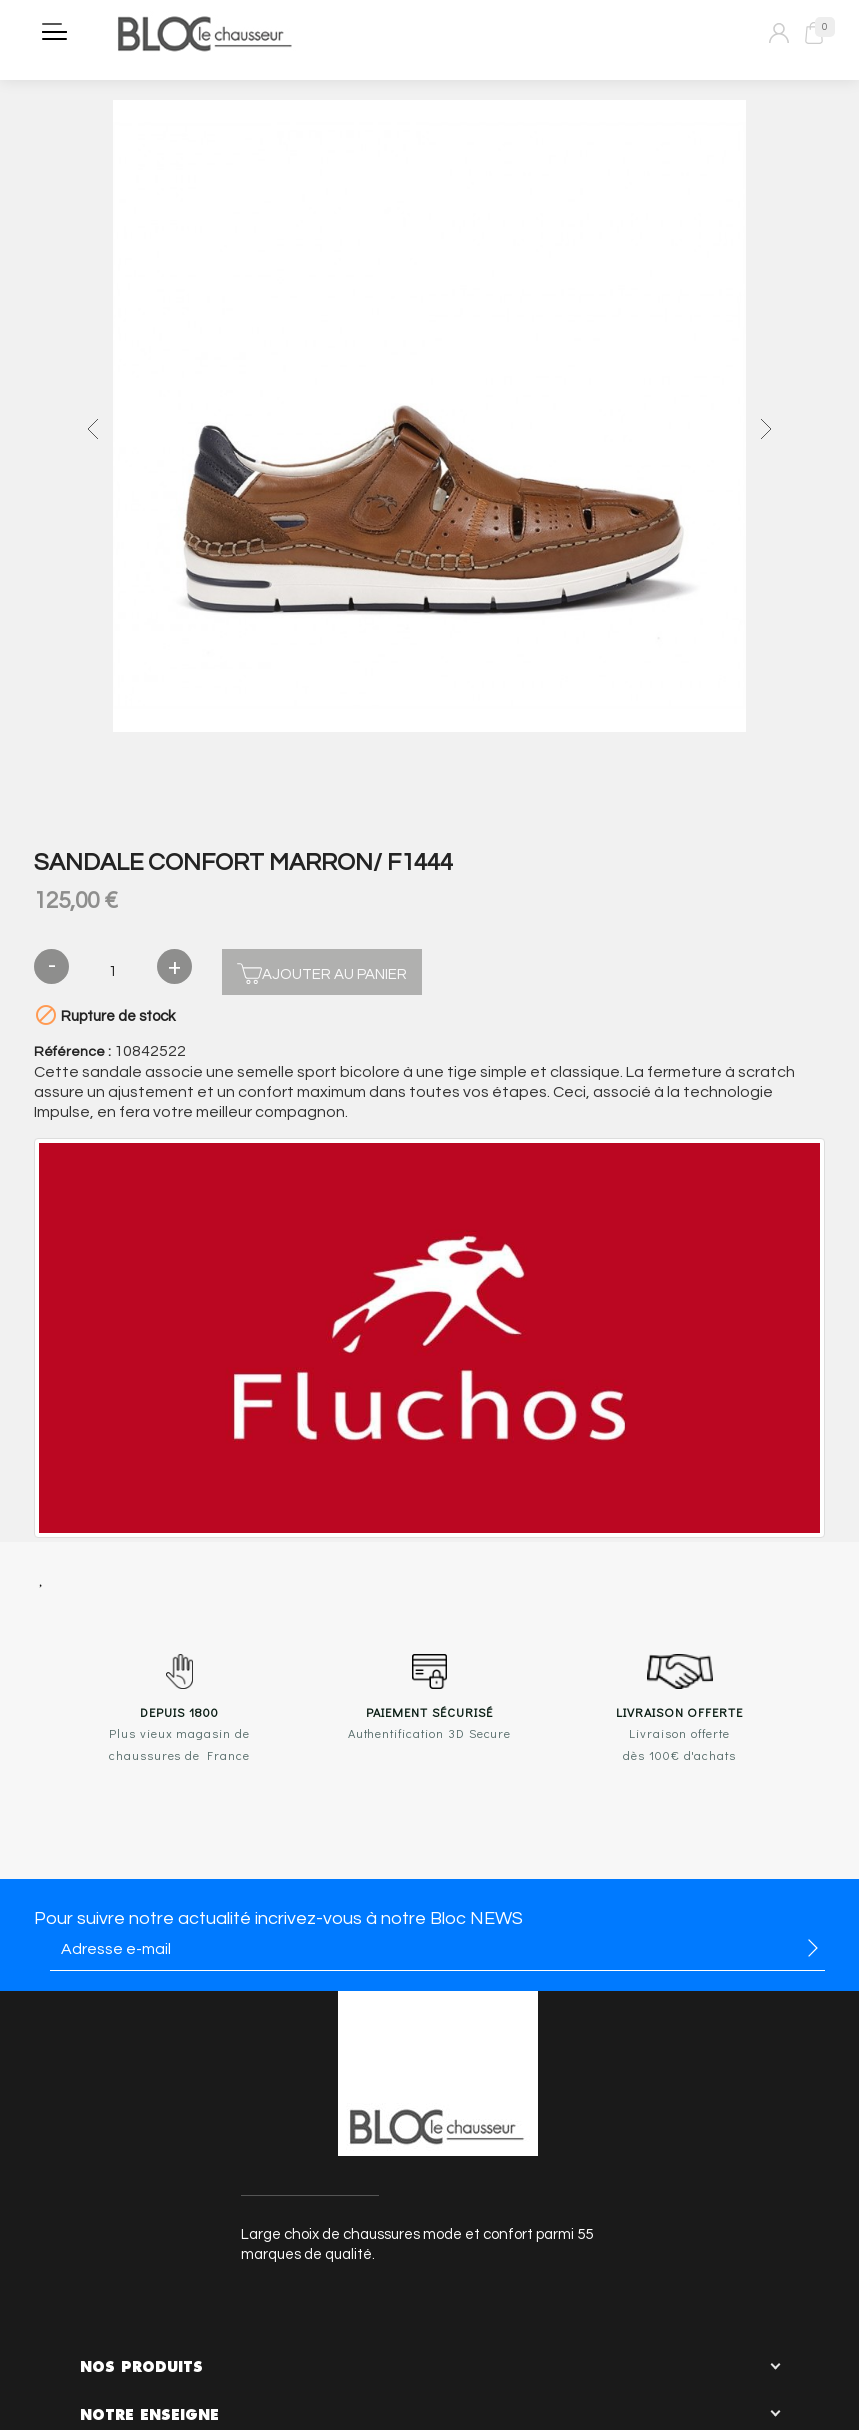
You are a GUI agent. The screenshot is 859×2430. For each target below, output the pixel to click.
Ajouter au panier (322, 971)
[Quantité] (113, 972)
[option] (429, 418)
